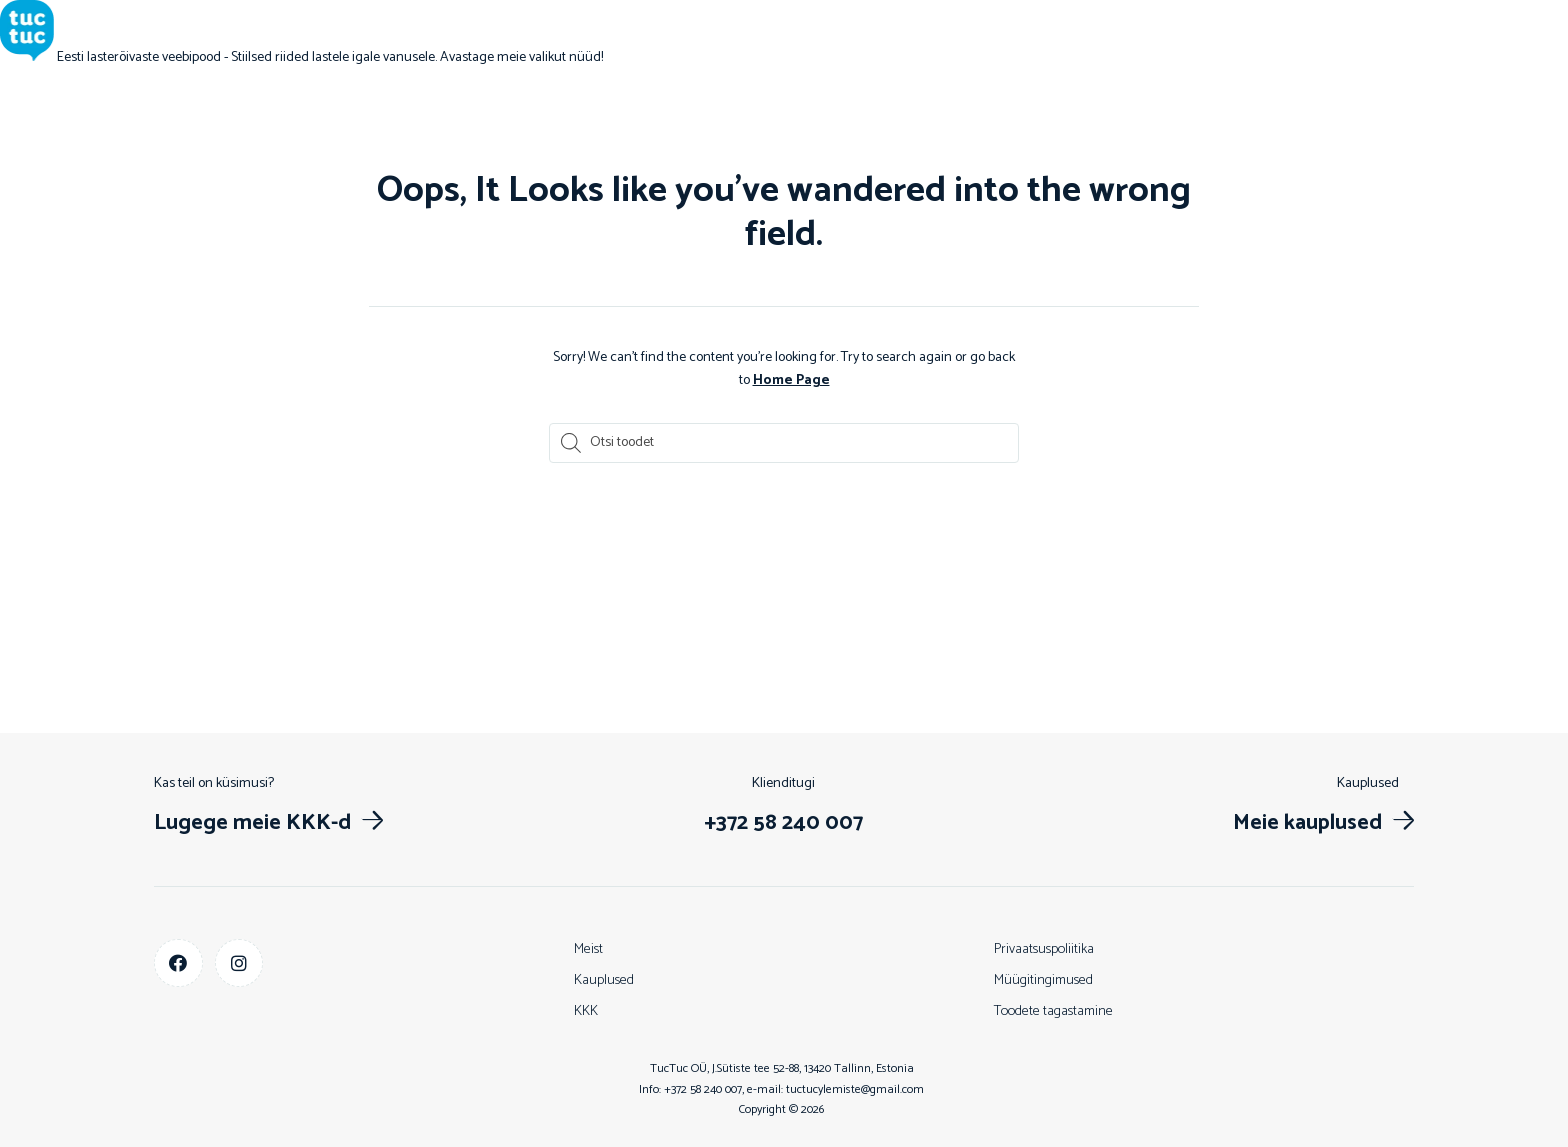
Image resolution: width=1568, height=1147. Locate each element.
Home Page (791, 379)
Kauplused (604, 979)
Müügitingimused (1043, 979)
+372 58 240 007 (703, 1088)
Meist (588, 948)
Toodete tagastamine (1053, 1010)
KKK (586, 1010)
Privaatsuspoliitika (1044, 948)
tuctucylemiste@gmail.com (855, 1088)
